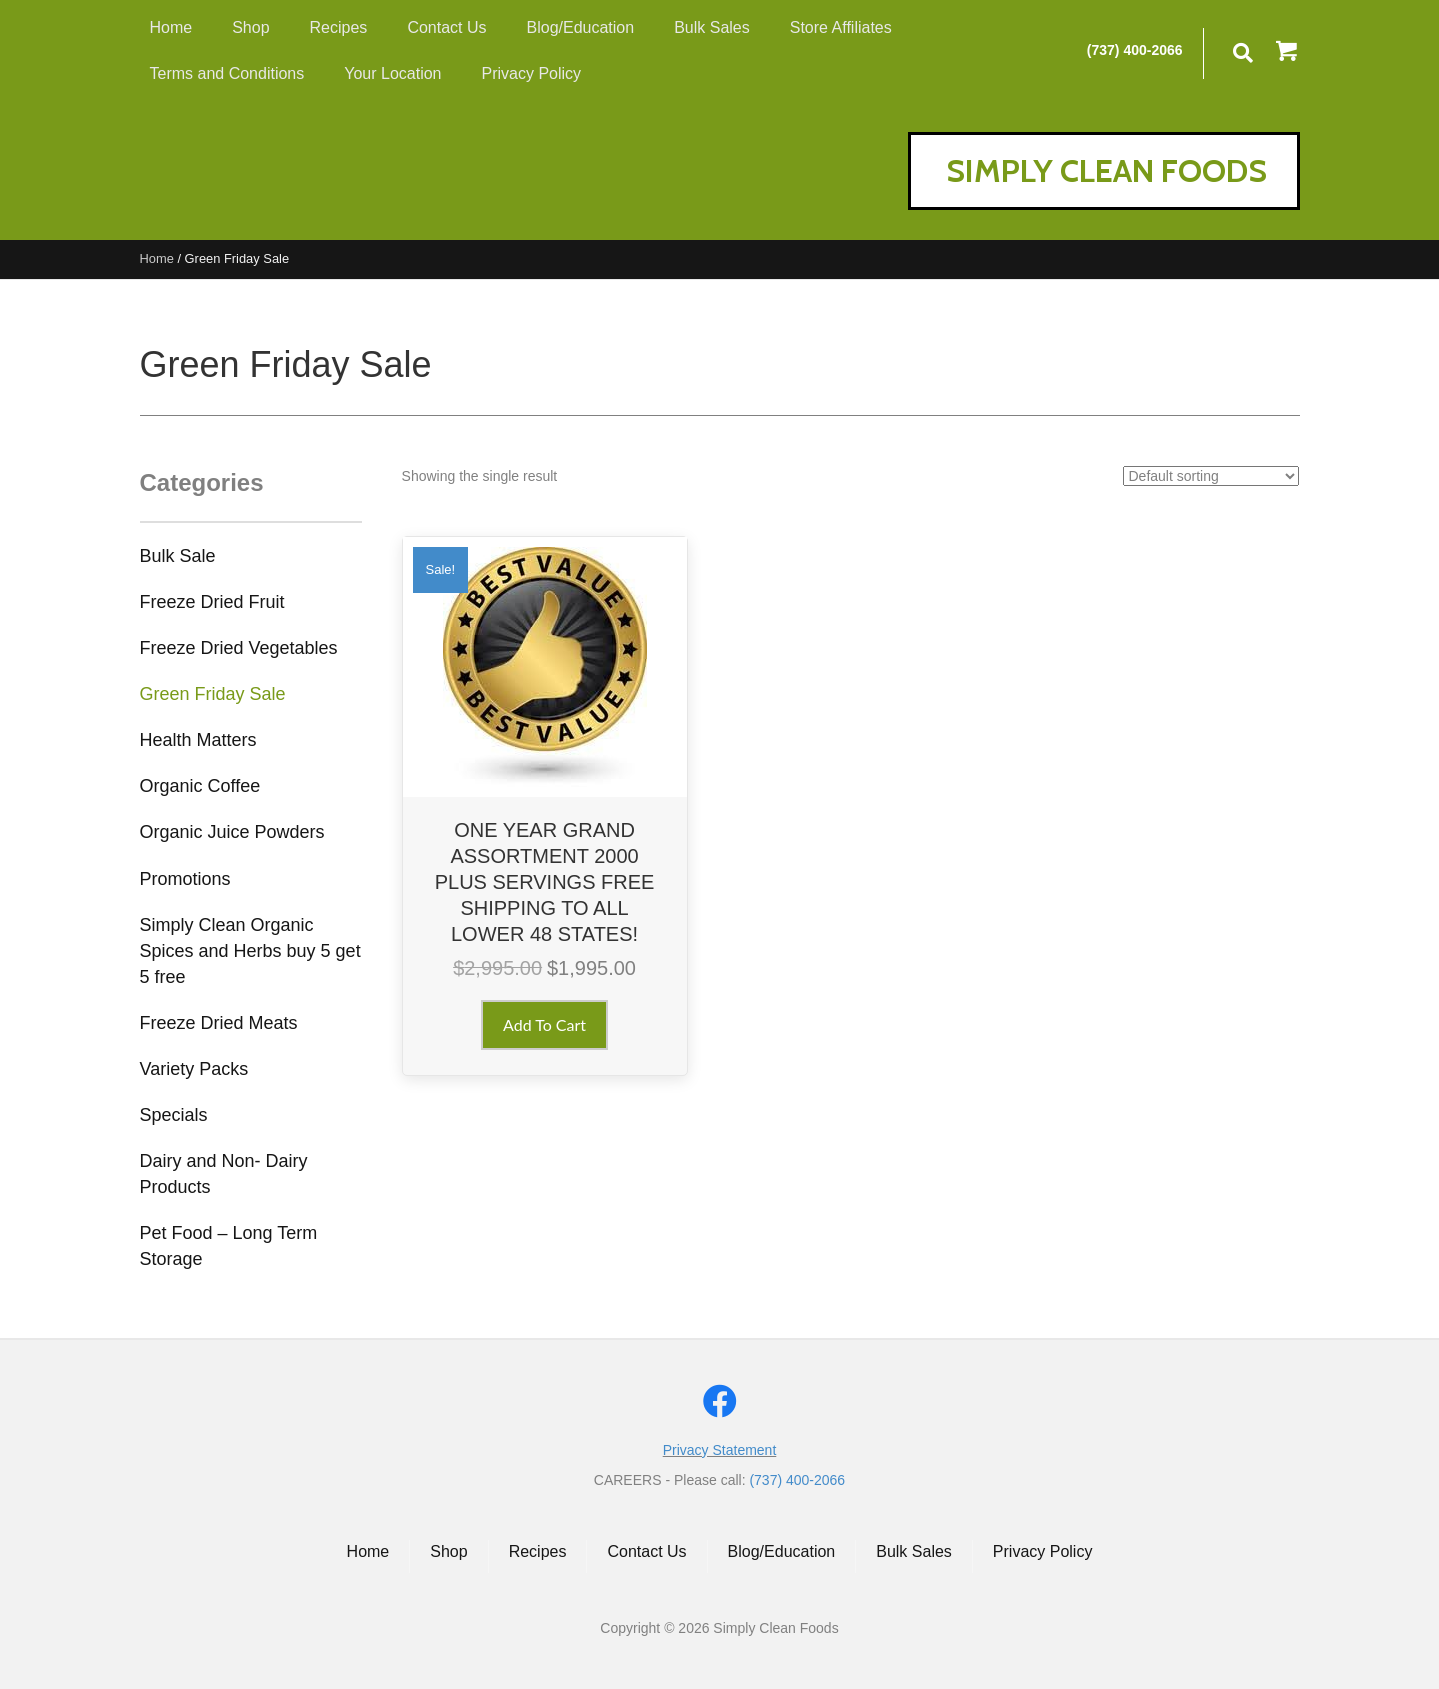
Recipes (538, 1551)
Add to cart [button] (544, 1024)
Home (157, 258)
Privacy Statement (720, 1450)
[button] (1288, 53)
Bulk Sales (914, 1551)
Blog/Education (782, 1551)
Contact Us (646, 1551)
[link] (178, 566)
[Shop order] (1211, 476)
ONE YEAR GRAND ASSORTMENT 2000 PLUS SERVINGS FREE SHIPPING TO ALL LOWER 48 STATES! (545, 882)
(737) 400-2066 (1135, 50)
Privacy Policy (1043, 1551)
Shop (448, 1551)
